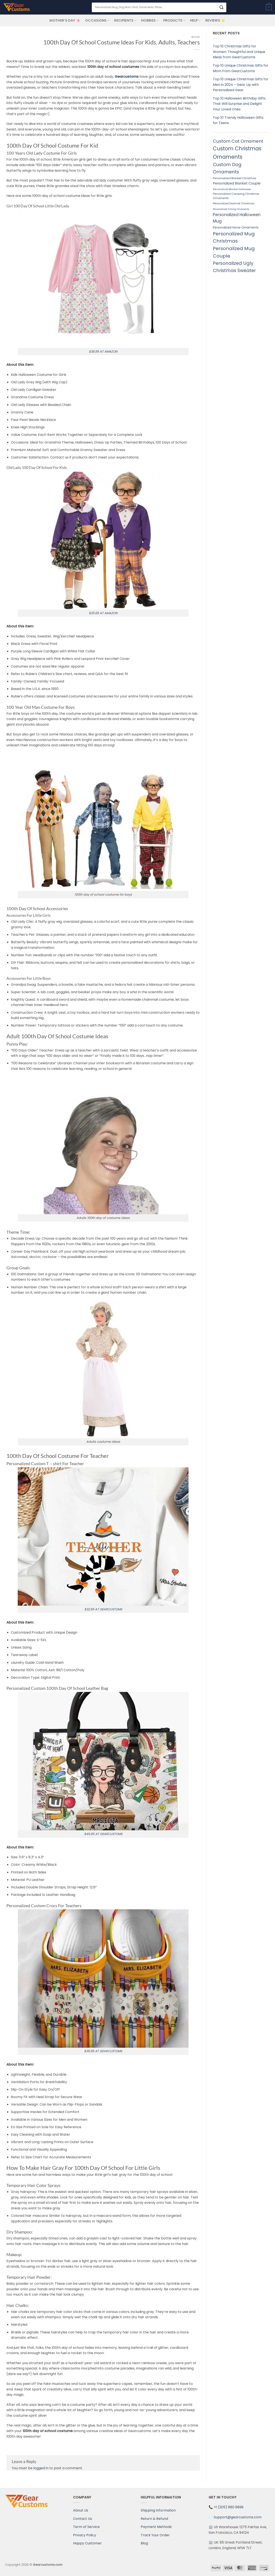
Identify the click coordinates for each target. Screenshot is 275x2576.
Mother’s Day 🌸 (65, 20)
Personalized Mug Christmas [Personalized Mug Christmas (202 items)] (234, 237)
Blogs (196, 36)
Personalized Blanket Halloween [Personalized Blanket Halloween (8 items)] (232, 189)
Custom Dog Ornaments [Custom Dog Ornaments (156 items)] (227, 168)
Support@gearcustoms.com (238, 2517)
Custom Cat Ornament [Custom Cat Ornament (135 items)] (238, 141)
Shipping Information (158, 2510)
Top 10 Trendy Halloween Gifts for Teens (238, 120)
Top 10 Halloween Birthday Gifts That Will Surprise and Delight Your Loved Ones (239, 104)
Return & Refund (154, 2518)
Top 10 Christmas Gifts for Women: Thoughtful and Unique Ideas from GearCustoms (239, 52)
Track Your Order (155, 2535)
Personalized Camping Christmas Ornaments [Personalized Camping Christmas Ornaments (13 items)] (236, 196)
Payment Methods (156, 2526)
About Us (80, 2510)
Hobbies (150, 20)
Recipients (125, 20)
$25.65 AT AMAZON (103, 613)
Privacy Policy (84, 2535)
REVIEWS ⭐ (215, 20)
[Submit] (221, 7)
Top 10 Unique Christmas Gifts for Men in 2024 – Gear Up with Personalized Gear (240, 84)
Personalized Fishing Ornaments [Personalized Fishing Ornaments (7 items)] (231, 209)
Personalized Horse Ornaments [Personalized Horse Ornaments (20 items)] (236, 227)
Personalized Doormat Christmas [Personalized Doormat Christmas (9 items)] (233, 203)
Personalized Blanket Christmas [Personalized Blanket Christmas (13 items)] (234, 178)
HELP (195, 20)
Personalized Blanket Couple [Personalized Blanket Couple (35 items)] (236, 183)
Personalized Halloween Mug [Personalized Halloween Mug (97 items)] (236, 218)
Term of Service (86, 2526)
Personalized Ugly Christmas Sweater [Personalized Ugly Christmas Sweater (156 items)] (234, 266)
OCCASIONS (97, 20)
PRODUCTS (174, 20)
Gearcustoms (127, 76)
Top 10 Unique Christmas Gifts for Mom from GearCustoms (240, 68)
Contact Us (82, 2518)
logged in (40, 2468)
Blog (144, 2543)
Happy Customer (87, 2543)
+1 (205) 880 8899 (228, 2507)
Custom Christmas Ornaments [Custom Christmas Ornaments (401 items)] (237, 152)
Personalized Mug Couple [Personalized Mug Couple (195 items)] (234, 252)
